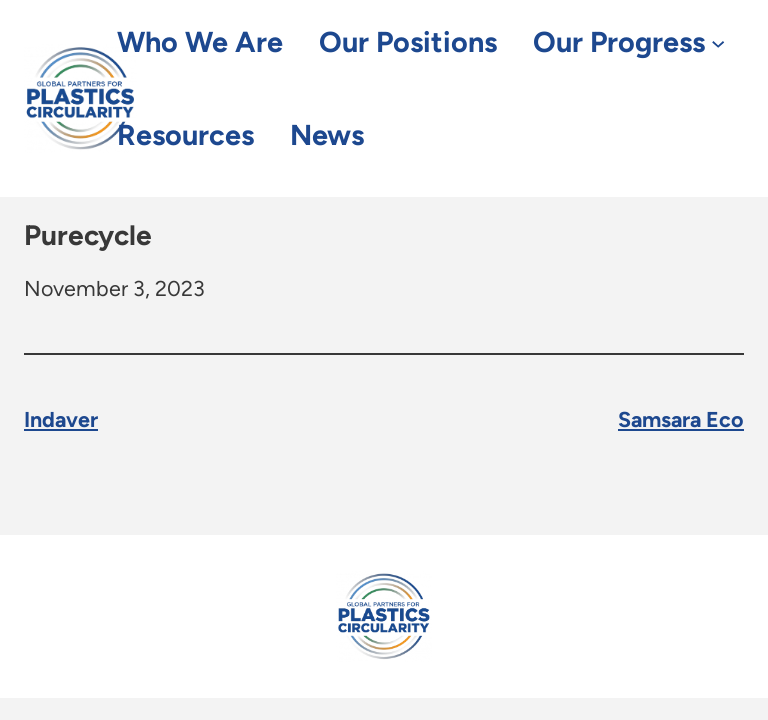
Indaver (61, 419)
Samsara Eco (681, 419)
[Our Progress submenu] (718, 43)
